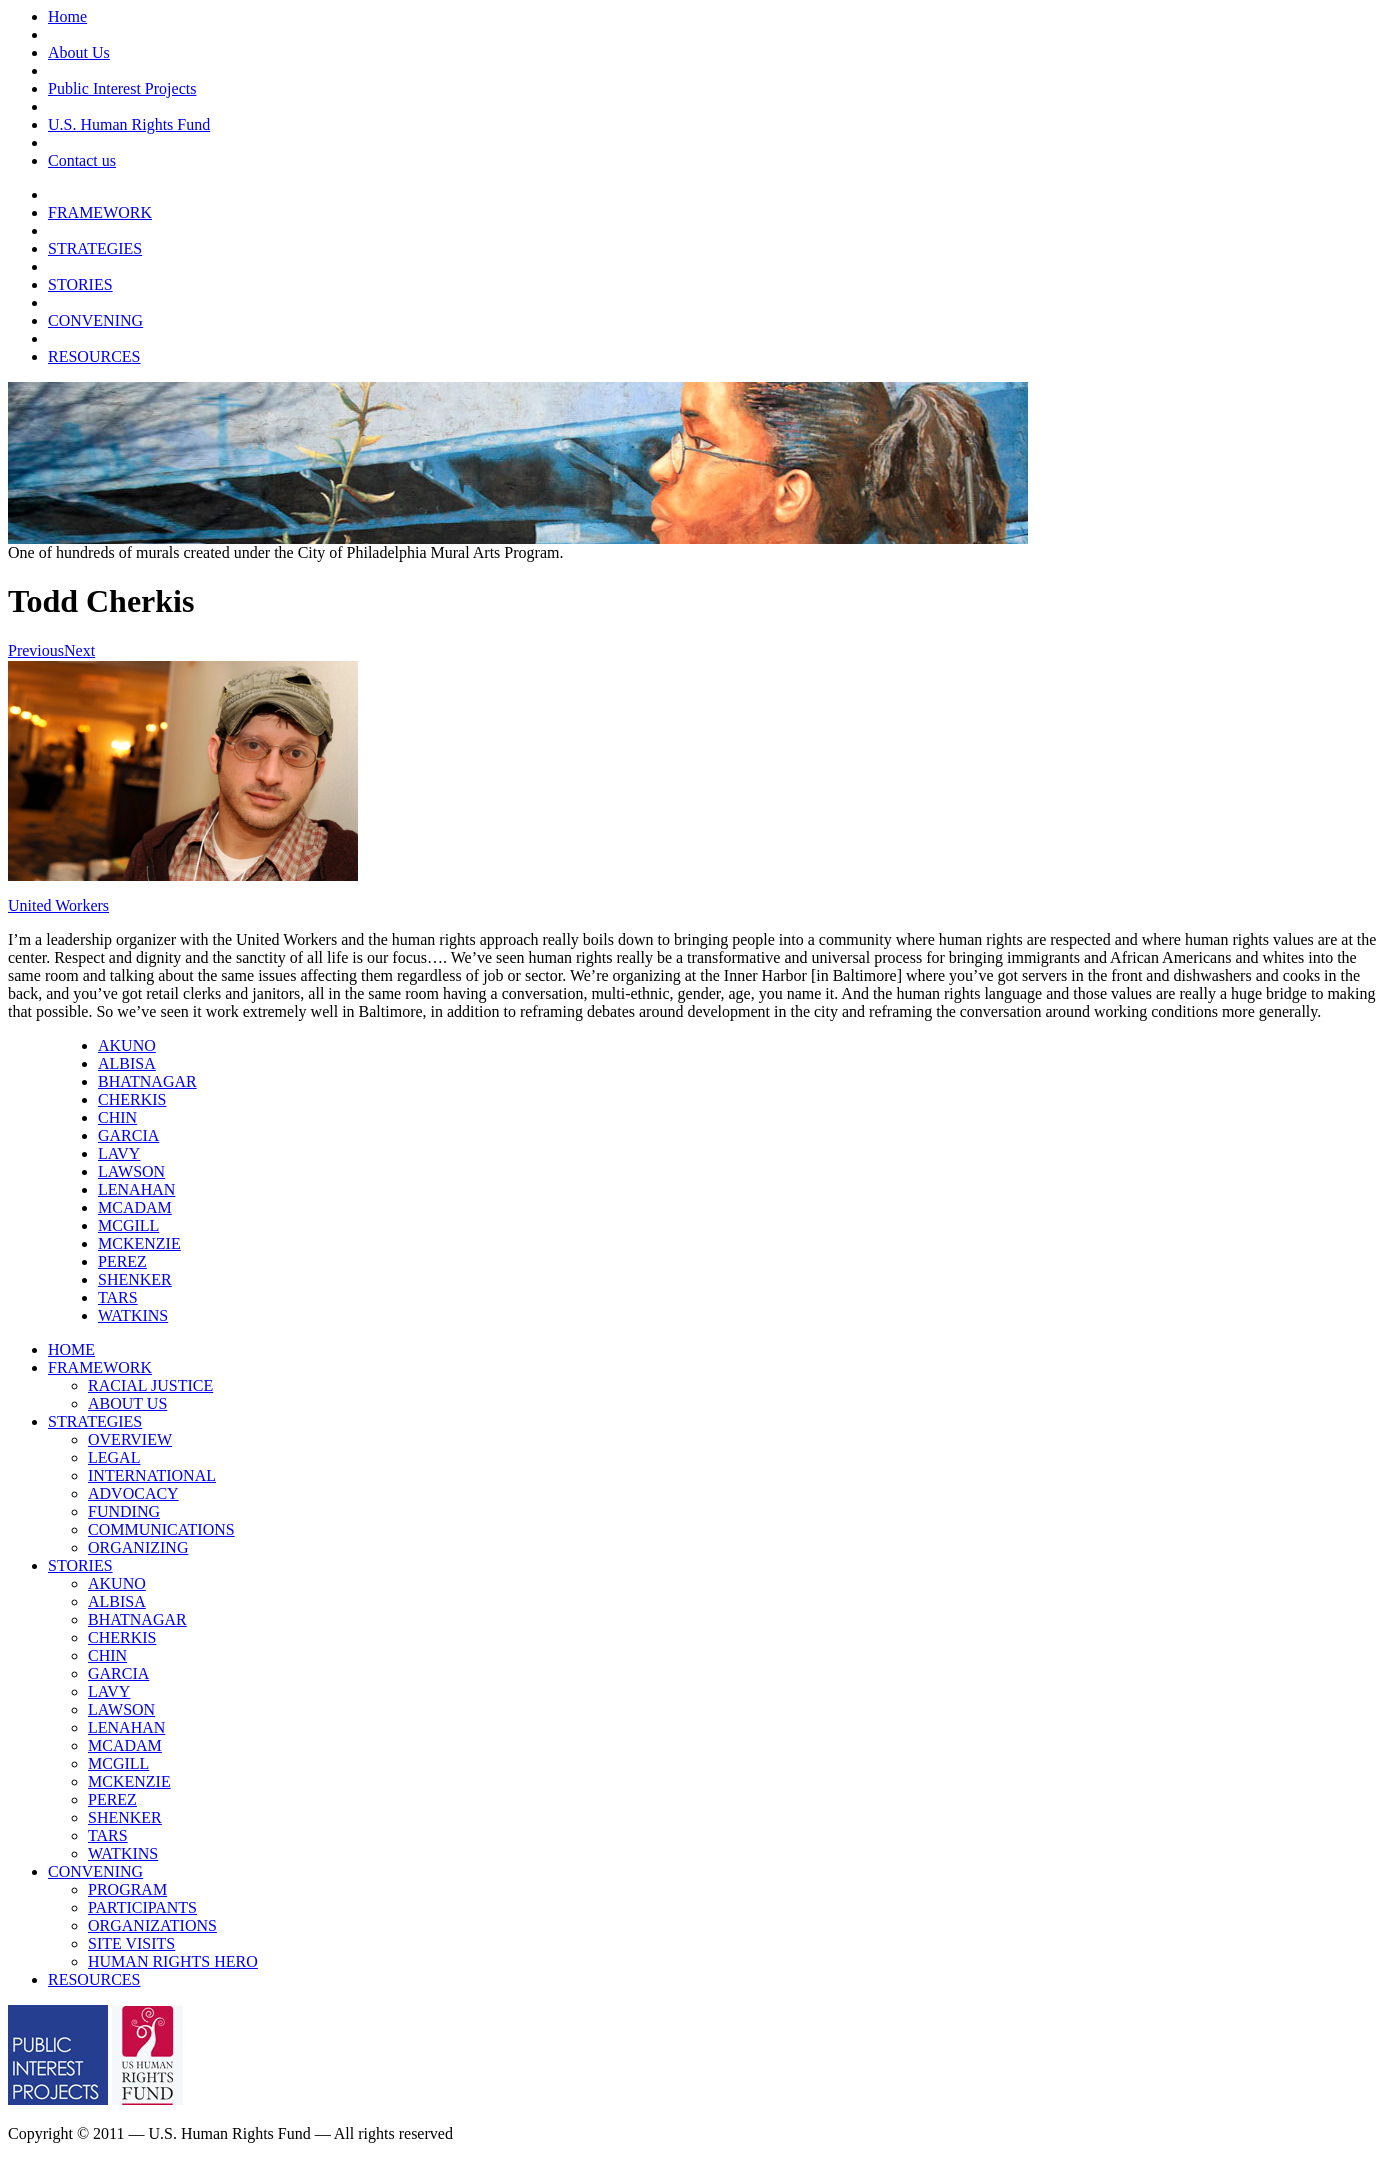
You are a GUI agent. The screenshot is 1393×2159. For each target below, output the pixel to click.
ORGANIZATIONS (152, 1925)
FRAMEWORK (100, 212)
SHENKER (135, 1279)
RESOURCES (94, 356)
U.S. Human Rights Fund (129, 124)
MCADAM (135, 1207)
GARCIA (128, 1135)
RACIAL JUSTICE (150, 1385)
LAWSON (131, 1171)
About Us (79, 52)
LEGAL (114, 1457)
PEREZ (122, 1261)
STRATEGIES (95, 248)
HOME (71, 1349)
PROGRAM (127, 1889)
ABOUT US (127, 1403)
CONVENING (95, 320)
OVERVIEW (130, 1439)
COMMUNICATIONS (161, 1529)
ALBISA (127, 1063)
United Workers (58, 905)
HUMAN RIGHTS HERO (173, 1961)
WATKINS (133, 1315)
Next (79, 650)
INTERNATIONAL (152, 1475)
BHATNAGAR (147, 1081)
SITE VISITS (131, 1943)
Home (67, 16)
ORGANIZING (138, 1547)
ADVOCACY (133, 1493)
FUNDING (124, 1511)
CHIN (117, 1117)
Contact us (82, 160)
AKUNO (127, 1045)
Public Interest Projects (122, 88)
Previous (36, 650)
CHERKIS (132, 1099)
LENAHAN (136, 1189)
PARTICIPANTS (142, 1907)
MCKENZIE (139, 1243)
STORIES (80, 284)
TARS (118, 1297)
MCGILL (128, 1225)
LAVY (119, 1153)
